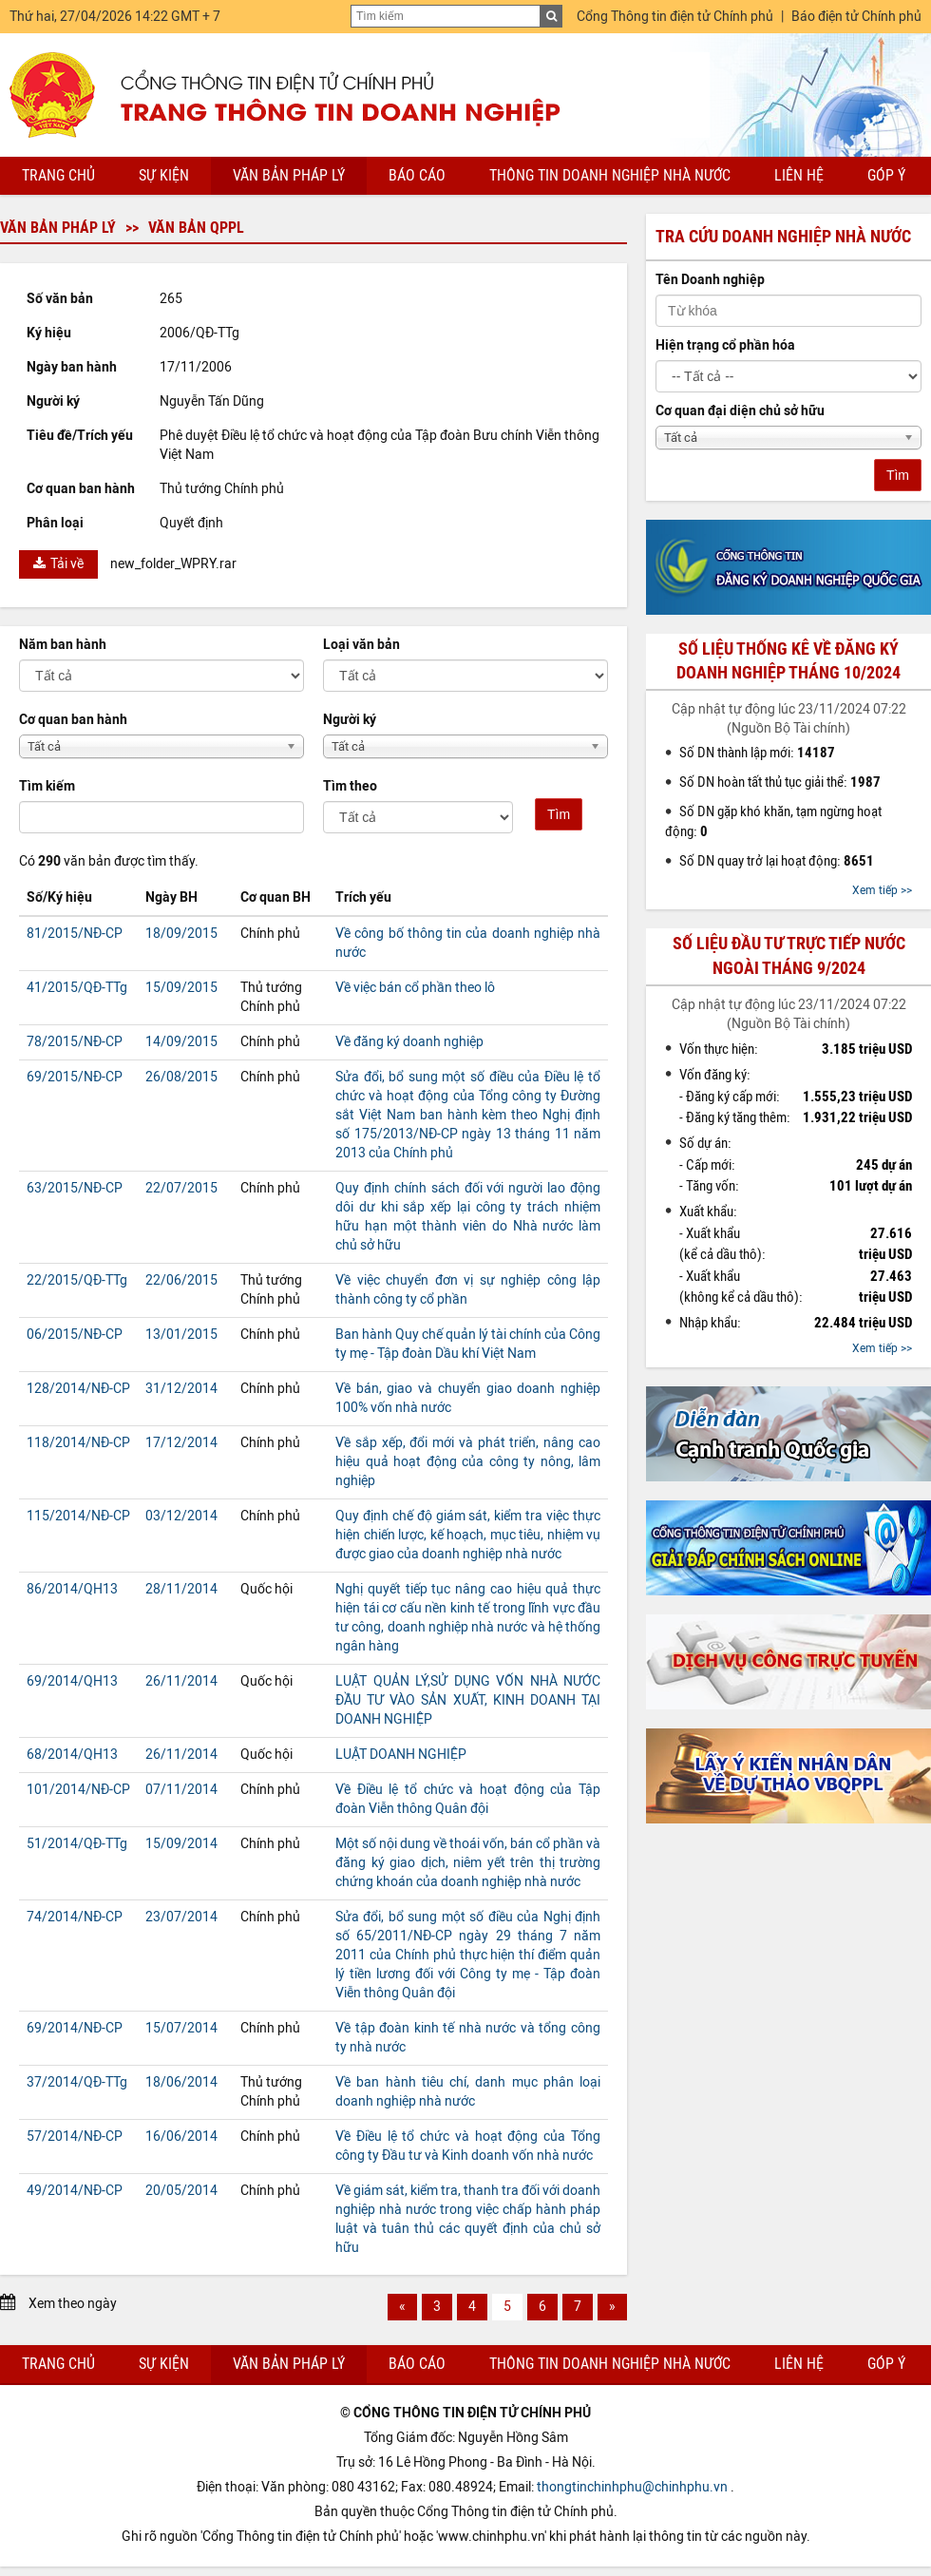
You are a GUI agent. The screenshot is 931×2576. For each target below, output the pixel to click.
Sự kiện (164, 175)
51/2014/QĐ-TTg (77, 1844)
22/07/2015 (181, 1188)
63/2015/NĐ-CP (75, 1188)
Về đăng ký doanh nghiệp (409, 1042)
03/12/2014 (181, 1516)
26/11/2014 (181, 1681)
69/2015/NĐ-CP (75, 1077)
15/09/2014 (181, 1844)
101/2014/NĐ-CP (78, 1790)
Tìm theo (350, 786)
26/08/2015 (181, 1077)
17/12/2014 (181, 1443)
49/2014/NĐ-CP (75, 2191)
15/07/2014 (181, 2028)
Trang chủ (58, 175)
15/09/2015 (181, 988)
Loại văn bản (361, 645)
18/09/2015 (181, 933)
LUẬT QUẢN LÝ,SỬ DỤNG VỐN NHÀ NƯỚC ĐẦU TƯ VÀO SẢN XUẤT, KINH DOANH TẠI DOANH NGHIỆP (467, 1700)
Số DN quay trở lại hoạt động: (776, 860)
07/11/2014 (181, 1790)
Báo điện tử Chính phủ (856, 17)
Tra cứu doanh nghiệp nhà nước (783, 236)
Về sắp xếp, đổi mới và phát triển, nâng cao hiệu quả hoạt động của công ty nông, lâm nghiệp (467, 1462)
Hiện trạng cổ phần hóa (725, 345)
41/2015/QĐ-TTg (77, 988)
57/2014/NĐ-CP (75, 2136)
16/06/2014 (181, 2136)
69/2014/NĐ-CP (75, 2028)
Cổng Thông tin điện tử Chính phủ (675, 17)
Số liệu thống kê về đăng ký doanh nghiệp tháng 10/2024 (788, 661)
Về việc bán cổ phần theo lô (415, 988)
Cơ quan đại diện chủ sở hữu (740, 411)
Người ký (349, 720)
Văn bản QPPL (196, 228)
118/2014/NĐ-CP (78, 1443)
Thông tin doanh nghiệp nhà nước (610, 175)
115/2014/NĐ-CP (78, 1516)
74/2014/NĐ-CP (75, 1917)
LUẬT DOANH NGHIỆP (400, 1754)
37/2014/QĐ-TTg (77, 2082)
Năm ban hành (62, 645)
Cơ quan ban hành (73, 720)
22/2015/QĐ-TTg (77, 1280)
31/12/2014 (181, 1389)
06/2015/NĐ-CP (75, 1334)
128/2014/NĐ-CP (78, 1389)
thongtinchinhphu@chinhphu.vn (632, 2487)
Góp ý (886, 175)
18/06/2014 (181, 2082)
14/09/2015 (181, 1042)
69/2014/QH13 (72, 1681)
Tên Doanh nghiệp (710, 280)
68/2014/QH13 (72, 1754)
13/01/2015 (181, 1334)
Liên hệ (799, 175)
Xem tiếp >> (882, 890)
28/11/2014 (181, 1589)
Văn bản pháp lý (289, 175)
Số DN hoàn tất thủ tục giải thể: (780, 782)
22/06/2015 (181, 1280)
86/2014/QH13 (72, 1589)
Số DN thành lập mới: (757, 752)
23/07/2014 (181, 1917)
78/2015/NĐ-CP (75, 1042)
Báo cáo (417, 175)
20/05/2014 (181, 2191)
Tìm (558, 814)
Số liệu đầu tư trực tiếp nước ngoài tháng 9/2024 (789, 955)
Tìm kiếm (47, 786)
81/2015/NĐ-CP (75, 933)
